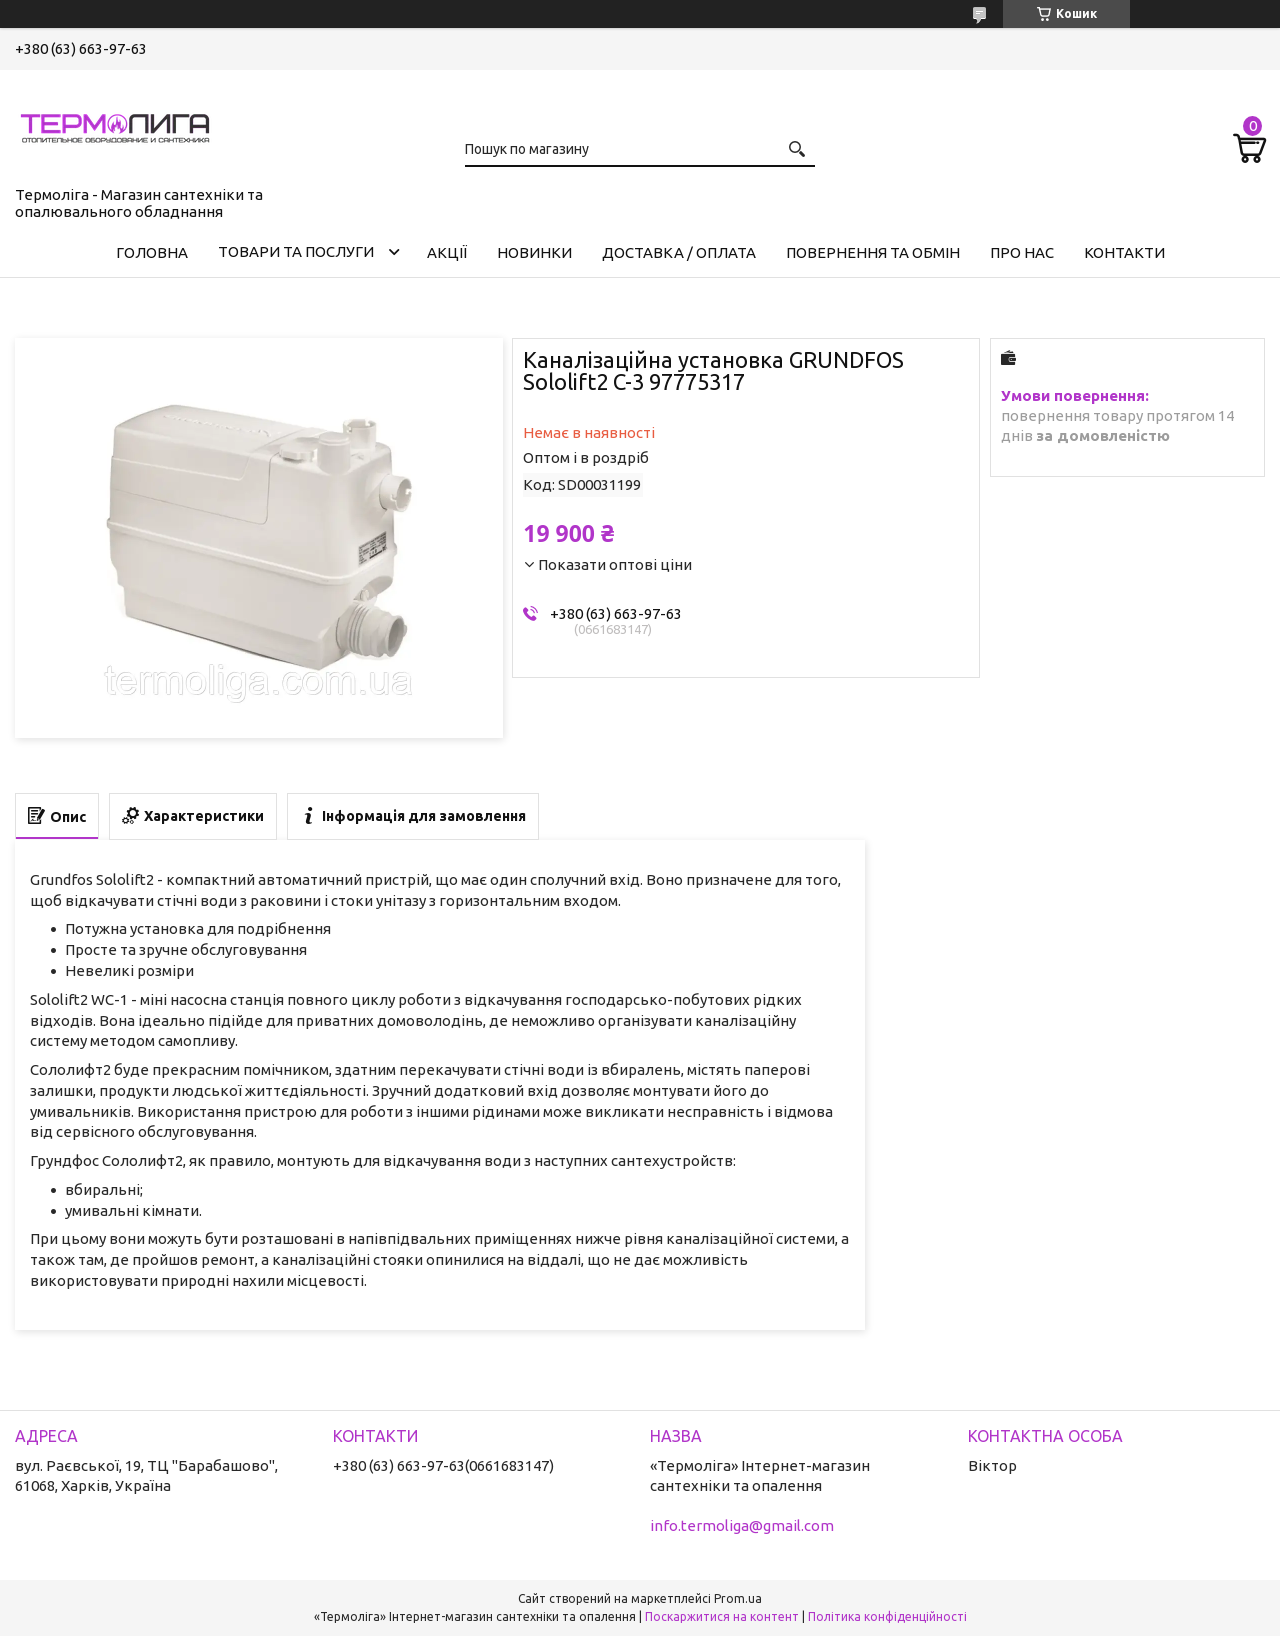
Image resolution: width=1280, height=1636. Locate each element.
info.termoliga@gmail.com (742, 1525)
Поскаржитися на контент (722, 1616)
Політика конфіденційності (887, 1616)
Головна (152, 252)
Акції (447, 252)
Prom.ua (738, 1598)
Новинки (534, 252)
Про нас (1022, 252)
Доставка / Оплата (679, 252)
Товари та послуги (296, 251)
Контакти (1124, 252)
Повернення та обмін (873, 252)
